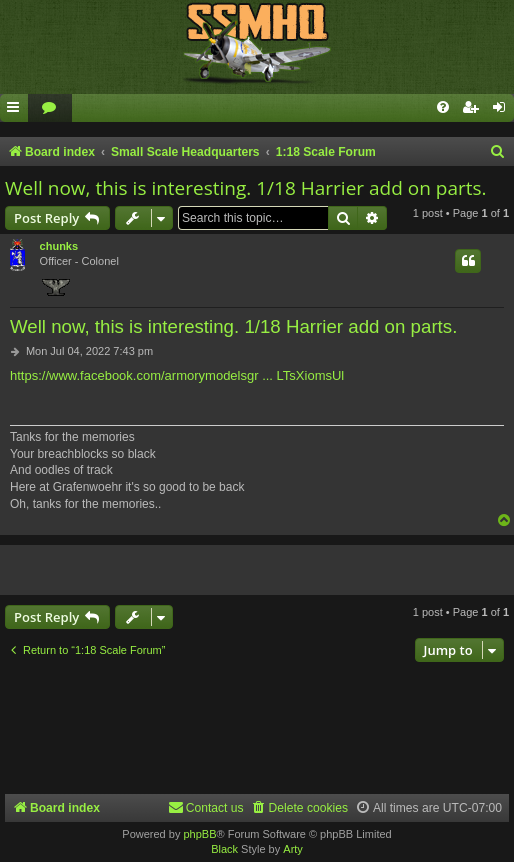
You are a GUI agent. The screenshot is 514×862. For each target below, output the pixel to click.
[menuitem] (50, 108)
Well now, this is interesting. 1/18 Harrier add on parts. (246, 188)
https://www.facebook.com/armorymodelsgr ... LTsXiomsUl (177, 375)
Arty (293, 849)
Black (224, 849)
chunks (59, 246)
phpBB (199, 834)
